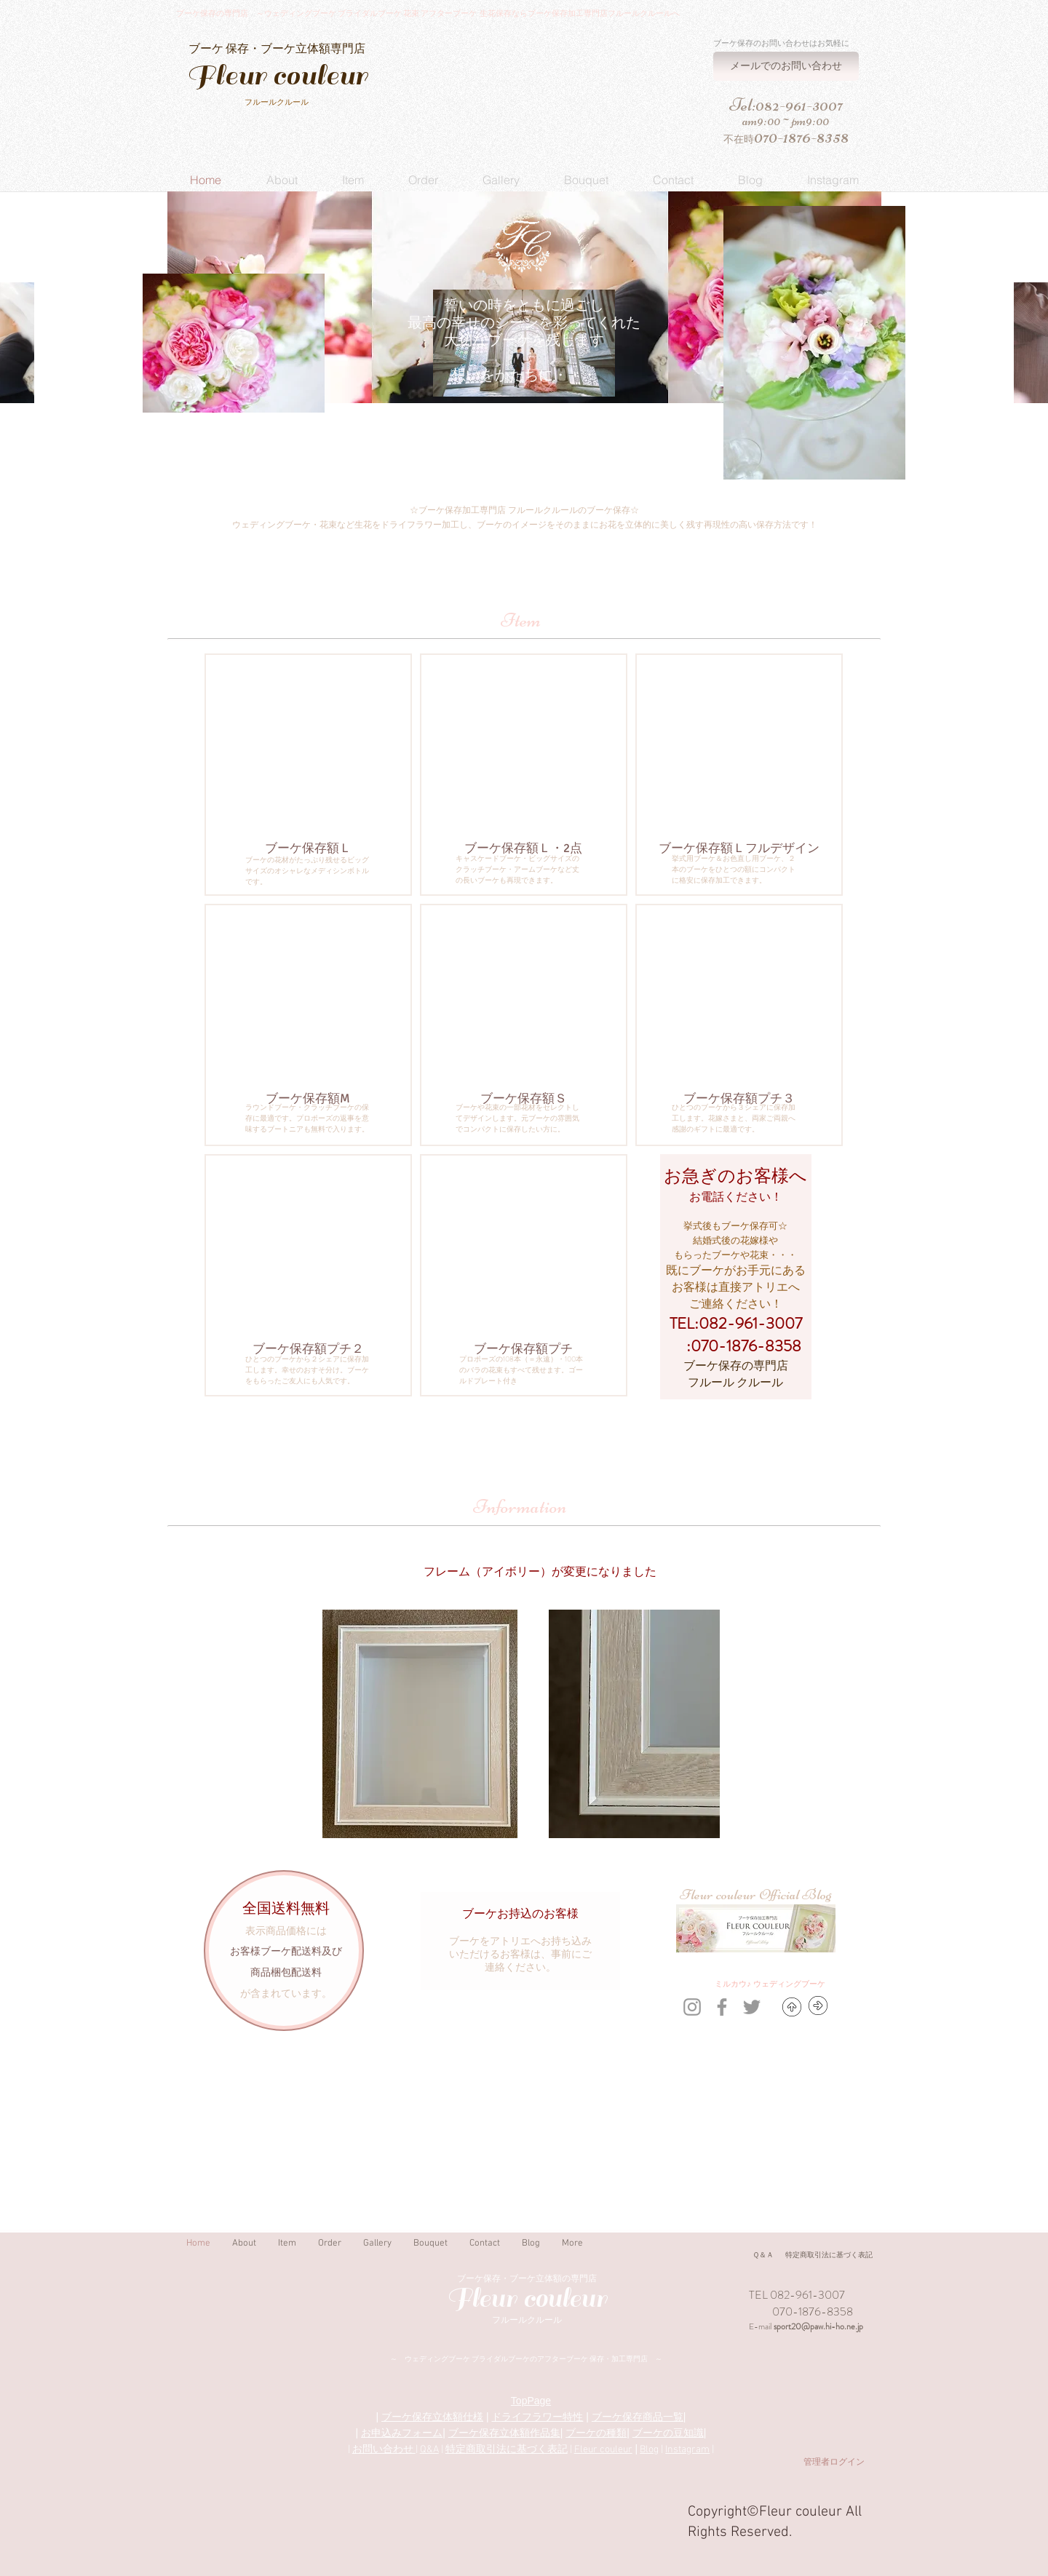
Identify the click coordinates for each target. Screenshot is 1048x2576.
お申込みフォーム (401, 2432)
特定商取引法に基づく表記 (506, 2450)
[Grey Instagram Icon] (692, 2007)
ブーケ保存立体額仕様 (432, 2416)
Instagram (687, 2450)
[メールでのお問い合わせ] (786, 66)
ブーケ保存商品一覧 (637, 2416)
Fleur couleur (603, 2450)
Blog (649, 2450)
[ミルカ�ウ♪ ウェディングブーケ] (769, 1984)
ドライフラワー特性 (537, 2416)
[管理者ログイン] (834, 2463)
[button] (281, 179)
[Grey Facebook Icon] (722, 2007)
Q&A (429, 2450)
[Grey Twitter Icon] (751, 2007)
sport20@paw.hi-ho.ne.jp (818, 2326)
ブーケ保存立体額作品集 (504, 2432)
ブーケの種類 (596, 2432)
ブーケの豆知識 (668, 2432)
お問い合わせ (384, 2450)
